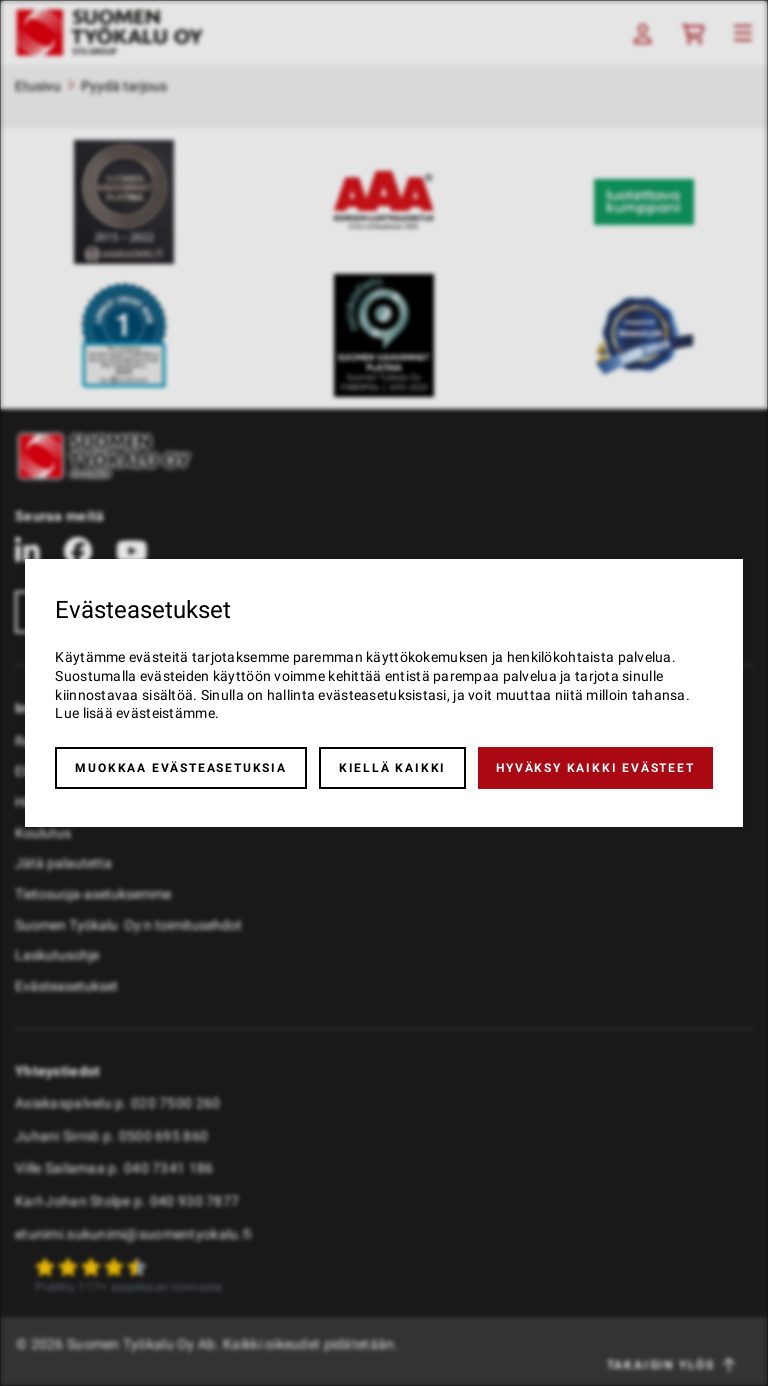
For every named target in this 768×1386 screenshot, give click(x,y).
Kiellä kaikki (392, 768)
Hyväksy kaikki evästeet (595, 768)
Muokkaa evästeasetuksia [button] (180, 768)
